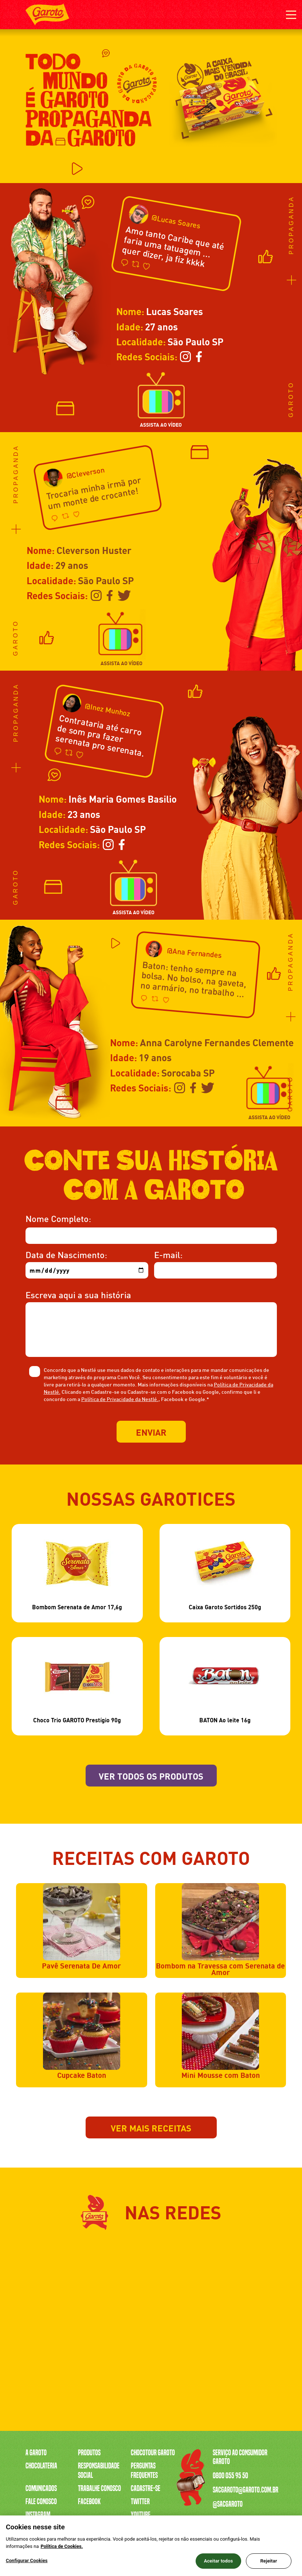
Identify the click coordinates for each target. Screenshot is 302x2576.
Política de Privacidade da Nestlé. (119, 1399)
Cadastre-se (145, 2488)
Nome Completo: (58, 1218)
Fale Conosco (41, 2501)
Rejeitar (268, 2561)
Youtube (140, 2514)
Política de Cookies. (61, 2546)
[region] (151, 2545)
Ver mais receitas (151, 2127)
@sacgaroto (228, 2504)
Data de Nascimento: (66, 1254)
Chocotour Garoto (153, 2452)
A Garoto (36, 2452)
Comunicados (41, 2488)
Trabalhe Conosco (99, 2488)
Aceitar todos (218, 2561)
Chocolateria (41, 2465)
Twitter (140, 2501)
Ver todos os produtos (151, 1775)
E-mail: (168, 1254)
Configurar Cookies (27, 2560)
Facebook (89, 2501)
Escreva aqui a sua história (78, 1294)
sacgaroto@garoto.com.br (245, 2490)
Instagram (38, 2514)
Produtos (89, 2452)
